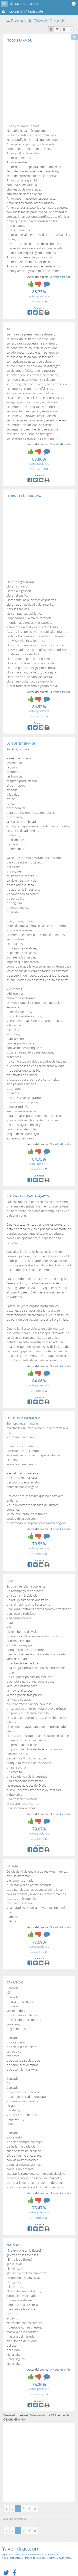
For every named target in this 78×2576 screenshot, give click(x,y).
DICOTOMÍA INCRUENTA (23, 1418)
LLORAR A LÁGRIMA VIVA (24, 496)
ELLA (10, 1581)
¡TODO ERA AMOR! (19, 40)
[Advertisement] (39, 83)
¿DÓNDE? (13, 2245)
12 (8, 329)
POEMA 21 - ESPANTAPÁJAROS (28, 1196)
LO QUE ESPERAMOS (21, 743)
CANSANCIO (15, 1982)
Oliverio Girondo (60, 277)
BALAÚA (12, 1866)
